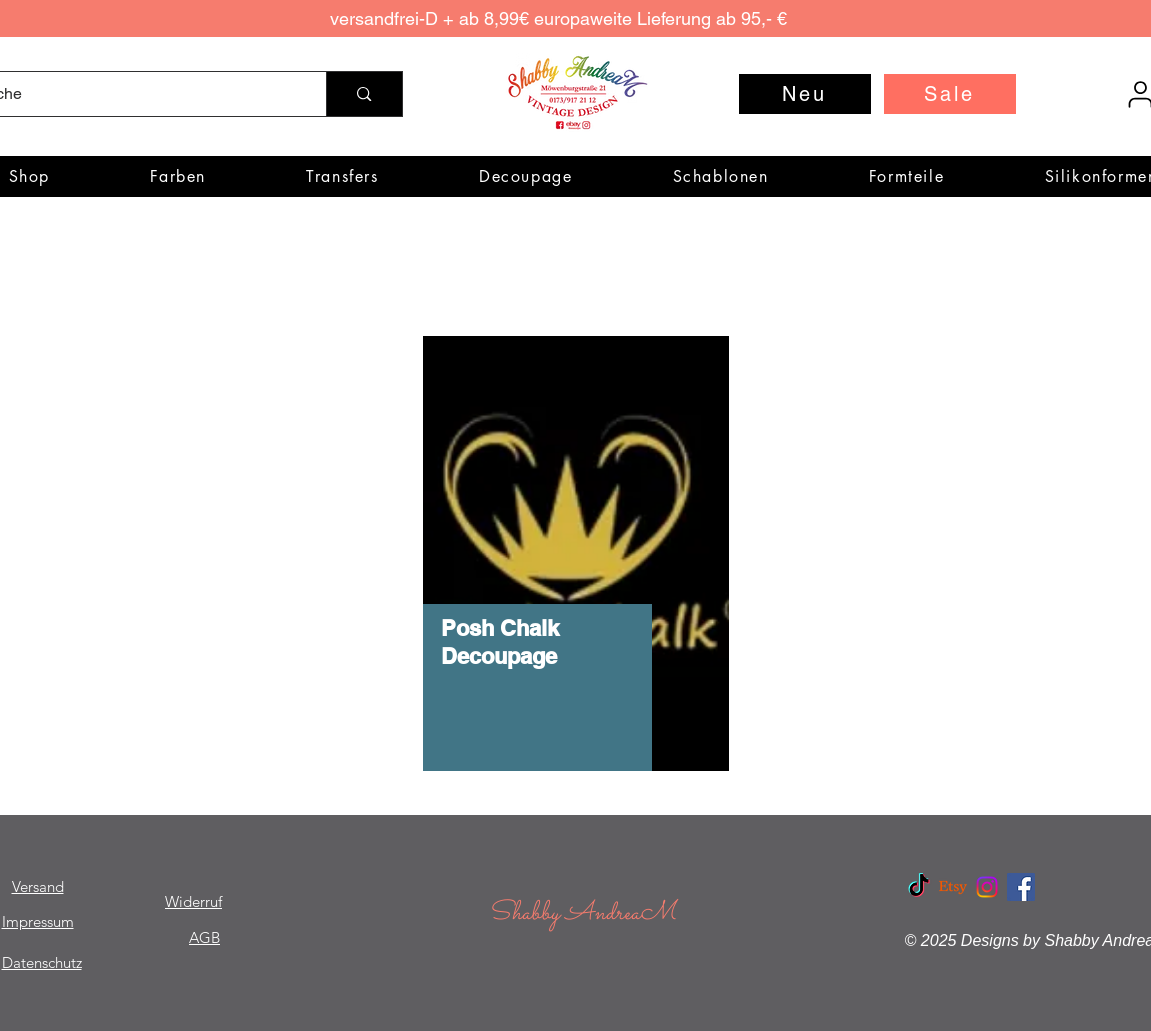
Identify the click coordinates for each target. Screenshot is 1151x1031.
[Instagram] (987, 887)
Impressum (38, 921)
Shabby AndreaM (582, 913)
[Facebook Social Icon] (1021, 887)
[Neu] (805, 94)
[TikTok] (919, 887)
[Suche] (363, 94)
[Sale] (950, 94)
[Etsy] (953, 887)
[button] (178, 176)
